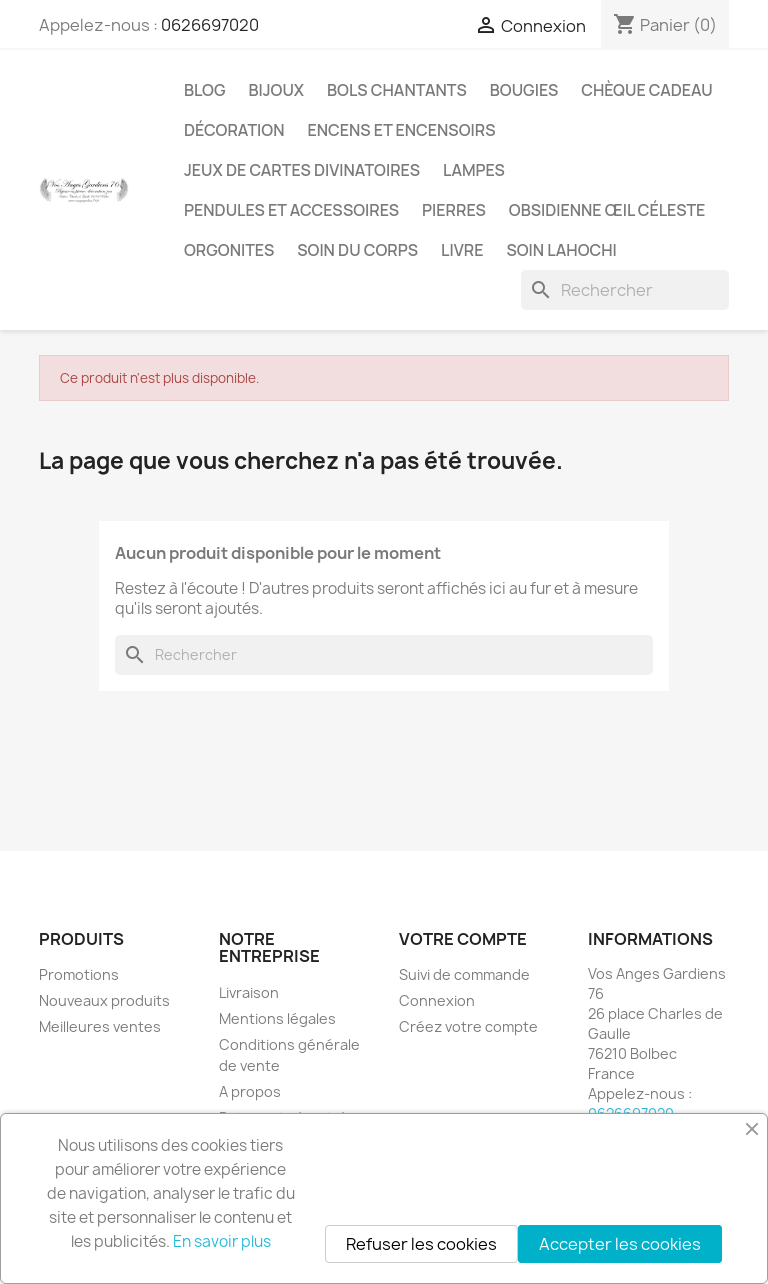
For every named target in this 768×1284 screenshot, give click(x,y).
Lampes (474, 170)
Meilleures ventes (100, 1026)
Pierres (454, 210)
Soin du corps (357, 250)
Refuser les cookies (421, 1244)
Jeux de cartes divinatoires (302, 170)
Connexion (437, 1000)
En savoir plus (222, 1241)
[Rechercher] (625, 290)
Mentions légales (277, 1018)
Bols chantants (397, 90)
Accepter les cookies (620, 1244)
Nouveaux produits (104, 1000)
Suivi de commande (464, 974)
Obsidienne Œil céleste (607, 210)
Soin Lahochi (561, 250)
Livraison (249, 992)
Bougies (524, 90)
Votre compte (463, 939)
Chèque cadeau (646, 90)
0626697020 (210, 25)
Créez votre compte (468, 1026)
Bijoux (277, 90)
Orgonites (229, 250)
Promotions (79, 974)
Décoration (234, 130)
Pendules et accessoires (291, 210)
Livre (462, 250)
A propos (250, 1091)
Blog (205, 90)
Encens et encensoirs (402, 130)
